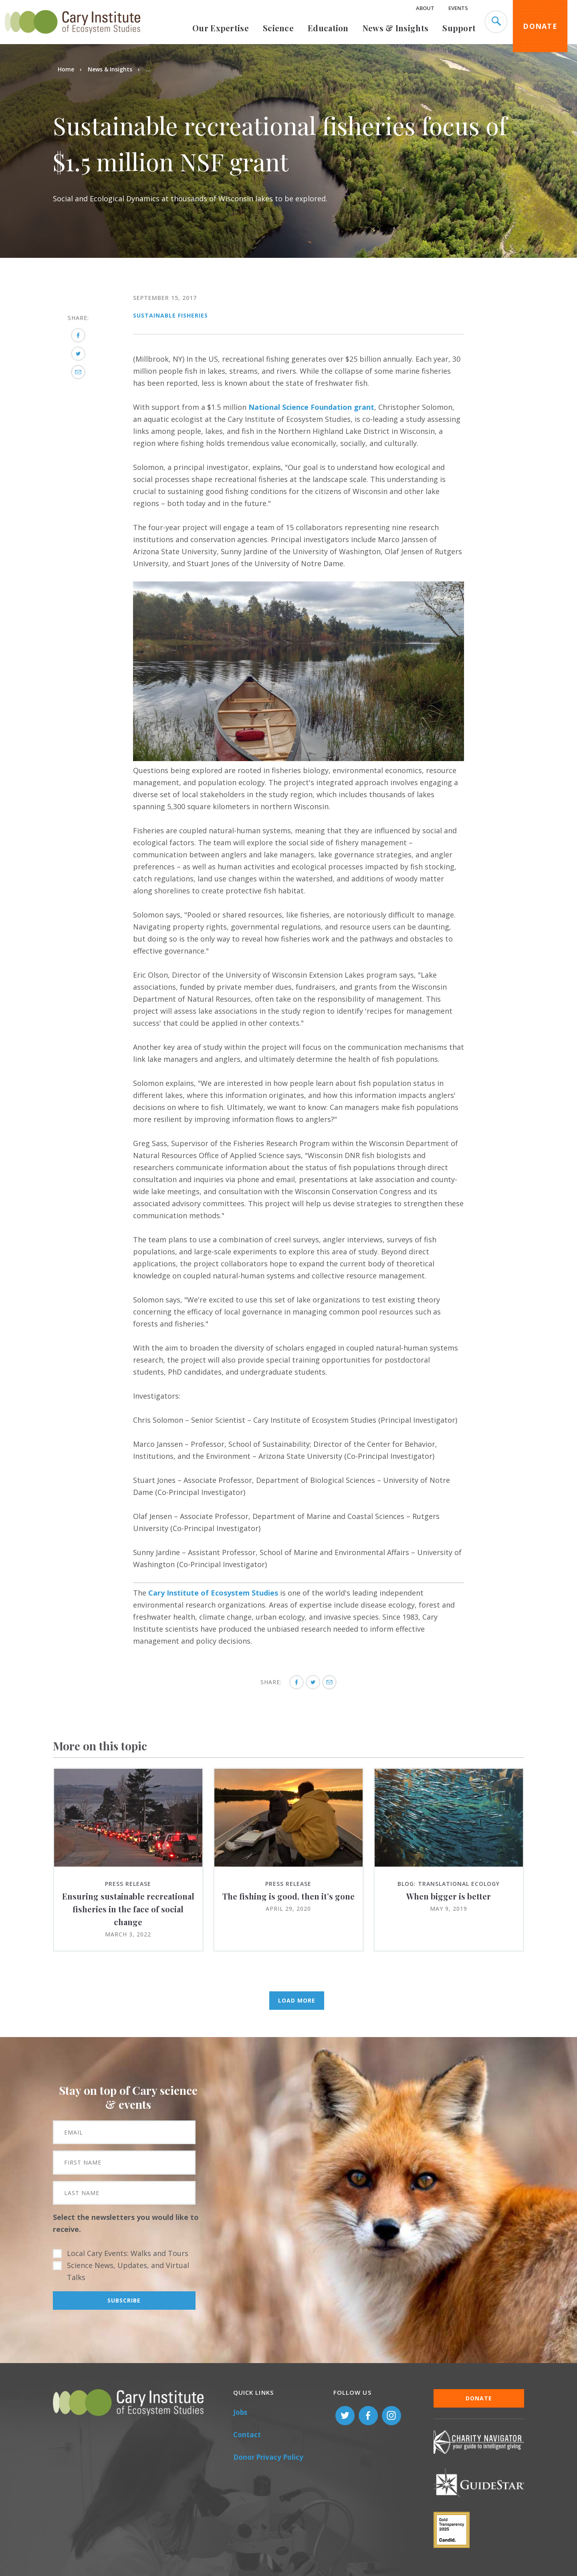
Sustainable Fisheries (170, 315)
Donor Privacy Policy (268, 2457)
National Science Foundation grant (311, 407)
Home (66, 69)
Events (458, 8)
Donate (540, 26)
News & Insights (396, 27)
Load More (296, 2000)
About (425, 8)
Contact (247, 2434)
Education (328, 27)
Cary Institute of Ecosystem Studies (213, 1593)
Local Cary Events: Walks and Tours (127, 2253)
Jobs (240, 2412)
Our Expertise (220, 27)
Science (278, 27)
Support (459, 27)
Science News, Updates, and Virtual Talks (128, 2271)
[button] (298, 758)
